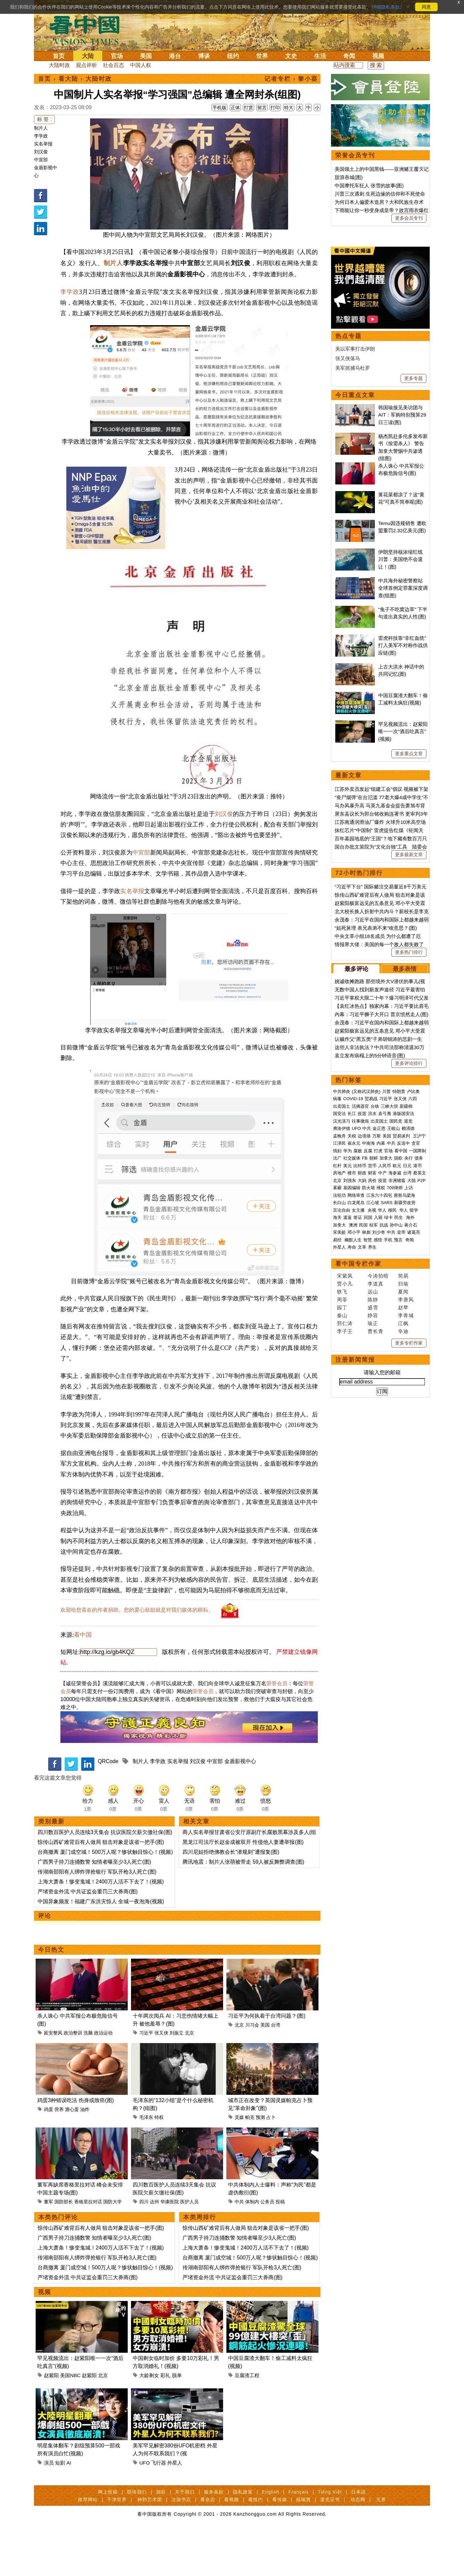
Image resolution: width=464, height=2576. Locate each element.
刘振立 (176, 2079)
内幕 (381, 1347)
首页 (59, 56)
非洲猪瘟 (397, 1384)
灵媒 (239, 2163)
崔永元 (354, 1347)
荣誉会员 (276, 1729)
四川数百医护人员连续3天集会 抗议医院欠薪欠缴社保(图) (105, 1878)
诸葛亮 (413, 1436)
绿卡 (388, 1421)
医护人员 (189, 2247)
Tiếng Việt (330, 2538)
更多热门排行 (409, 1156)
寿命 (352, 1450)
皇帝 (401, 1436)
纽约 (233, 56)
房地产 (339, 1376)
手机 (388, 1443)
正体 (235, 107)
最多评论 (356, 1172)
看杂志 (207, 2545)
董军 (48, 2247)
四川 (144, 2247)
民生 (399, 1421)
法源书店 (181, 2545)
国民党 (395, 1324)
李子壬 (345, 1535)
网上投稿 (108, 2538)
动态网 (357, 2545)
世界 (262, 56)
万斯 (376, 1339)
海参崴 (394, 1376)
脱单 (177, 2421)
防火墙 (368, 1391)
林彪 (366, 1436)
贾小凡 (345, 1487)
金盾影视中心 (240, 1807)
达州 (154, 2247)
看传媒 (279, 2545)
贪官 (416, 1347)
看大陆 (68, 79)
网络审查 (356, 1399)
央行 (408, 1361)
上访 (408, 1391)
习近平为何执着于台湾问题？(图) (267, 2062)
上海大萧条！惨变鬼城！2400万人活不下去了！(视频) (101, 1928)
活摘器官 (360, 1310)
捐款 (161, 2538)
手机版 (219, 107)
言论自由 (341, 1414)
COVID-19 (353, 1302)
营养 (59, 2155)
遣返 (347, 1421)
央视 (372, 1414)
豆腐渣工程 (247, 2421)
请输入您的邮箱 (382, 1576)
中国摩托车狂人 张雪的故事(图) (369, 185)
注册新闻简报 (355, 1563)
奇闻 (349, 56)
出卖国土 (341, 1310)
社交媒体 (351, 1361)
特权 (159, 2163)
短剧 (60, 2509)
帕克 (249, 2163)
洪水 (372, 1317)
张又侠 (161, 2079)
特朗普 (398, 1295)
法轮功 (339, 1399)
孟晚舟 (339, 1339)
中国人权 (140, 65)
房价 (372, 1384)
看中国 (88, 29)
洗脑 (88, 2079)
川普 (386, 1295)
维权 (381, 1391)
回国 (368, 1421)
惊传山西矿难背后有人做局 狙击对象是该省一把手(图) (101, 1888)
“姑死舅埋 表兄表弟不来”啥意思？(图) (376, 1131)
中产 (382, 1376)
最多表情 (404, 1172)
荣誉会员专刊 (355, 155)
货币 (372, 1369)
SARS (386, 1406)
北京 (189, 2079)
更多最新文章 (409, 1058)
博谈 (204, 56)
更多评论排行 (409, 1267)
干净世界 (117, 2545)
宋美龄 (339, 1436)
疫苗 (362, 1317)
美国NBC (70, 2421)
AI (69, 2509)
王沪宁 (419, 1339)
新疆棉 (406, 1310)
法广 (337, 1361)
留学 (414, 1414)
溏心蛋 (72, 2155)
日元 (407, 1369)
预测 (260, 2163)
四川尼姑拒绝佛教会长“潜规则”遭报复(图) (230, 1898)
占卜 (271, 2163)
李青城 (406, 1519)
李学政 (41, 136)
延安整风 (53, 2079)
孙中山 (396, 1428)
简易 (403, 1479)
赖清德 (408, 1332)
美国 (146, 56)
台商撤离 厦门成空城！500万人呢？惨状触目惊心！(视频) (105, 1898)
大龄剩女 (149, 2421)
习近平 (146, 2079)
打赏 (248, 107)
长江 (352, 1317)
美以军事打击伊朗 (355, 552)
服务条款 (214, 2538)
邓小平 (354, 1436)
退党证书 (330, 2545)
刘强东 (349, 1384)
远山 (373, 1495)
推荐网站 (88, 2545)
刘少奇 (378, 1436)
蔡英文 (419, 1376)
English (270, 2538)
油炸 (84, 2155)
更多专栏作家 (409, 1546)
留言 (262, 107)
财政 (362, 1376)
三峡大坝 (389, 1310)
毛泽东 (146, 2163)
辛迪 (403, 1535)
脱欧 (398, 1361)
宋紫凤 (345, 1479)
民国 (363, 1428)
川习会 (252, 2071)
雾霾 (337, 1391)
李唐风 (406, 1503)
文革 (362, 1450)
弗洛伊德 (341, 1332)
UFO (144, 2509)
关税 (352, 1339)
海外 (411, 1421)
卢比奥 (413, 1295)
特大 (288, 107)
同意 (426, 7)
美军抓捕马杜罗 (352, 571)
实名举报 (43, 143)
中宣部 (41, 159)
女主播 (359, 1414)
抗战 (384, 1428)
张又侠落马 (347, 562)
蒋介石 (411, 1428)
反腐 (368, 1354)
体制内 (252, 2247)
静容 (373, 1519)
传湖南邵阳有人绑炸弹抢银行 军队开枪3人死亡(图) (97, 1918)
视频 (378, 56)
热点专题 (348, 540)
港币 (417, 1369)
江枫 (403, 1527)
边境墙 (364, 1339)
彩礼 (165, 2421)
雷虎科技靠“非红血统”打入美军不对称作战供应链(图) (403, 849)
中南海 (368, 1347)
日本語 (358, 2538)
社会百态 (113, 65)
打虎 (378, 1354)
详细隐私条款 (386, 7)
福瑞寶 (303, 2545)
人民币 (384, 1369)
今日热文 (51, 1996)
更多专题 (413, 582)
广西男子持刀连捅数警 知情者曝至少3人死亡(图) (94, 1908)
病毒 (337, 1302)
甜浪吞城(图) (349, 177)
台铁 (375, 1310)
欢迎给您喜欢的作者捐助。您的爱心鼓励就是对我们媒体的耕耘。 (137, 1656)
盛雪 (373, 1511)
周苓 (342, 1503)
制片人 (41, 128)
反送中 (403, 1347)
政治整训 (73, 2079)
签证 (357, 1421)
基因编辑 (351, 1391)
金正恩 (379, 1332)
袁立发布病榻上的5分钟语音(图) (370, 1259)
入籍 (378, 1421)
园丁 (342, 1511)
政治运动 (103, 2079)
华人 (382, 1414)
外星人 (174, 2509)
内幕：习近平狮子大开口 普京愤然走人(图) (381, 1218)
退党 (408, 1324)
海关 (337, 1421)
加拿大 (386, 1361)
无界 (381, 2545)
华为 (347, 1354)
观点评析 (86, 65)
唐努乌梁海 (404, 1399)
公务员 (267, 2247)
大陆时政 (59, 65)
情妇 (337, 1354)
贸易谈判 (402, 1339)
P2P (421, 1384)
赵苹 (403, 1511)
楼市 (352, 1376)
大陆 (88, 56)
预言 (399, 1443)
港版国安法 (403, 1317)
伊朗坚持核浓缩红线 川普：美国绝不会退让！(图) (400, 763)
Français (298, 2538)
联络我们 (137, 2538)
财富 (372, 1376)
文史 (291, 56)
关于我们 (185, 2538)
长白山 (339, 1406)
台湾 (275, 2071)
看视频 (231, 2545)
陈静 (373, 1503)
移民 (392, 1414)
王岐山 (393, 1332)
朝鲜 (373, 1361)
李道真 (375, 1487)
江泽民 (339, 1347)
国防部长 (63, 2247)
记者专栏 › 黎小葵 (291, 79)
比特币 (359, 1369)
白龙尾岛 (356, 1406)
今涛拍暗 (378, 1479)
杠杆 (337, 1369)
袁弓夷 (384, 1317)
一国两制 (417, 1354)
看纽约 (255, 2545)
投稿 (280, 2247)
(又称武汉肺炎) (366, 1295)
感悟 (378, 1443)
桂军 (373, 1428)
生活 (320, 56)
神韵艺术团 (149, 2545)
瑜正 (373, 1527)
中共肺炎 (341, 1295)
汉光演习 (341, 1324)
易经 (338, 1443)
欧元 (397, 1369)
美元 (347, 1369)
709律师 (395, 1391)
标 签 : (44, 119)
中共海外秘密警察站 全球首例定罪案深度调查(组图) (403, 792)
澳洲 (353, 1428)
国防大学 (112, 2247)
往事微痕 (360, 1324)
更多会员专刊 (409, 218)
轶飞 (342, 1495)
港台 (175, 56)
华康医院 (169, 2247)
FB (365, 1361)
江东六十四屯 (379, 1399)
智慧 (367, 1443)
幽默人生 (353, 1443)
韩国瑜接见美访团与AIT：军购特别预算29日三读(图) (402, 618)
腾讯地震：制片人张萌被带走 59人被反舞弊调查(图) (243, 1908)
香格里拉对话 (88, 2247)
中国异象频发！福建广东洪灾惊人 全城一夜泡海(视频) (101, 1947)
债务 (418, 1361)
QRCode (108, 1807)
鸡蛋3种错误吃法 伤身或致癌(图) (75, 2146)
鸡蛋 (48, 2155)
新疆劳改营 (404, 1406)
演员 (49, 2509)
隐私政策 (243, 2538)
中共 (239, 2247)
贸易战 (371, 1302)
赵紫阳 (51, 2421)
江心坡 (372, 1406)
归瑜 (403, 1487)
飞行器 (158, 2509)
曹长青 (375, 1535)
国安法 (339, 1317)
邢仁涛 (345, 1527)
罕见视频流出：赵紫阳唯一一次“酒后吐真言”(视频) (403, 935)
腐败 (357, 1354)
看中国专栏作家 (358, 1467)
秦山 (342, 1519)
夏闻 (403, 1495)
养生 (372, 1450)
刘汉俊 (41, 151)
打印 (275, 107)
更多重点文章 (409, 957)
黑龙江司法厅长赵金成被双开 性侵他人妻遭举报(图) (243, 1888)
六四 (412, 1302)
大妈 (362, 1384)
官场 (117, 56)
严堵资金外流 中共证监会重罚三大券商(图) (88, 1937)
